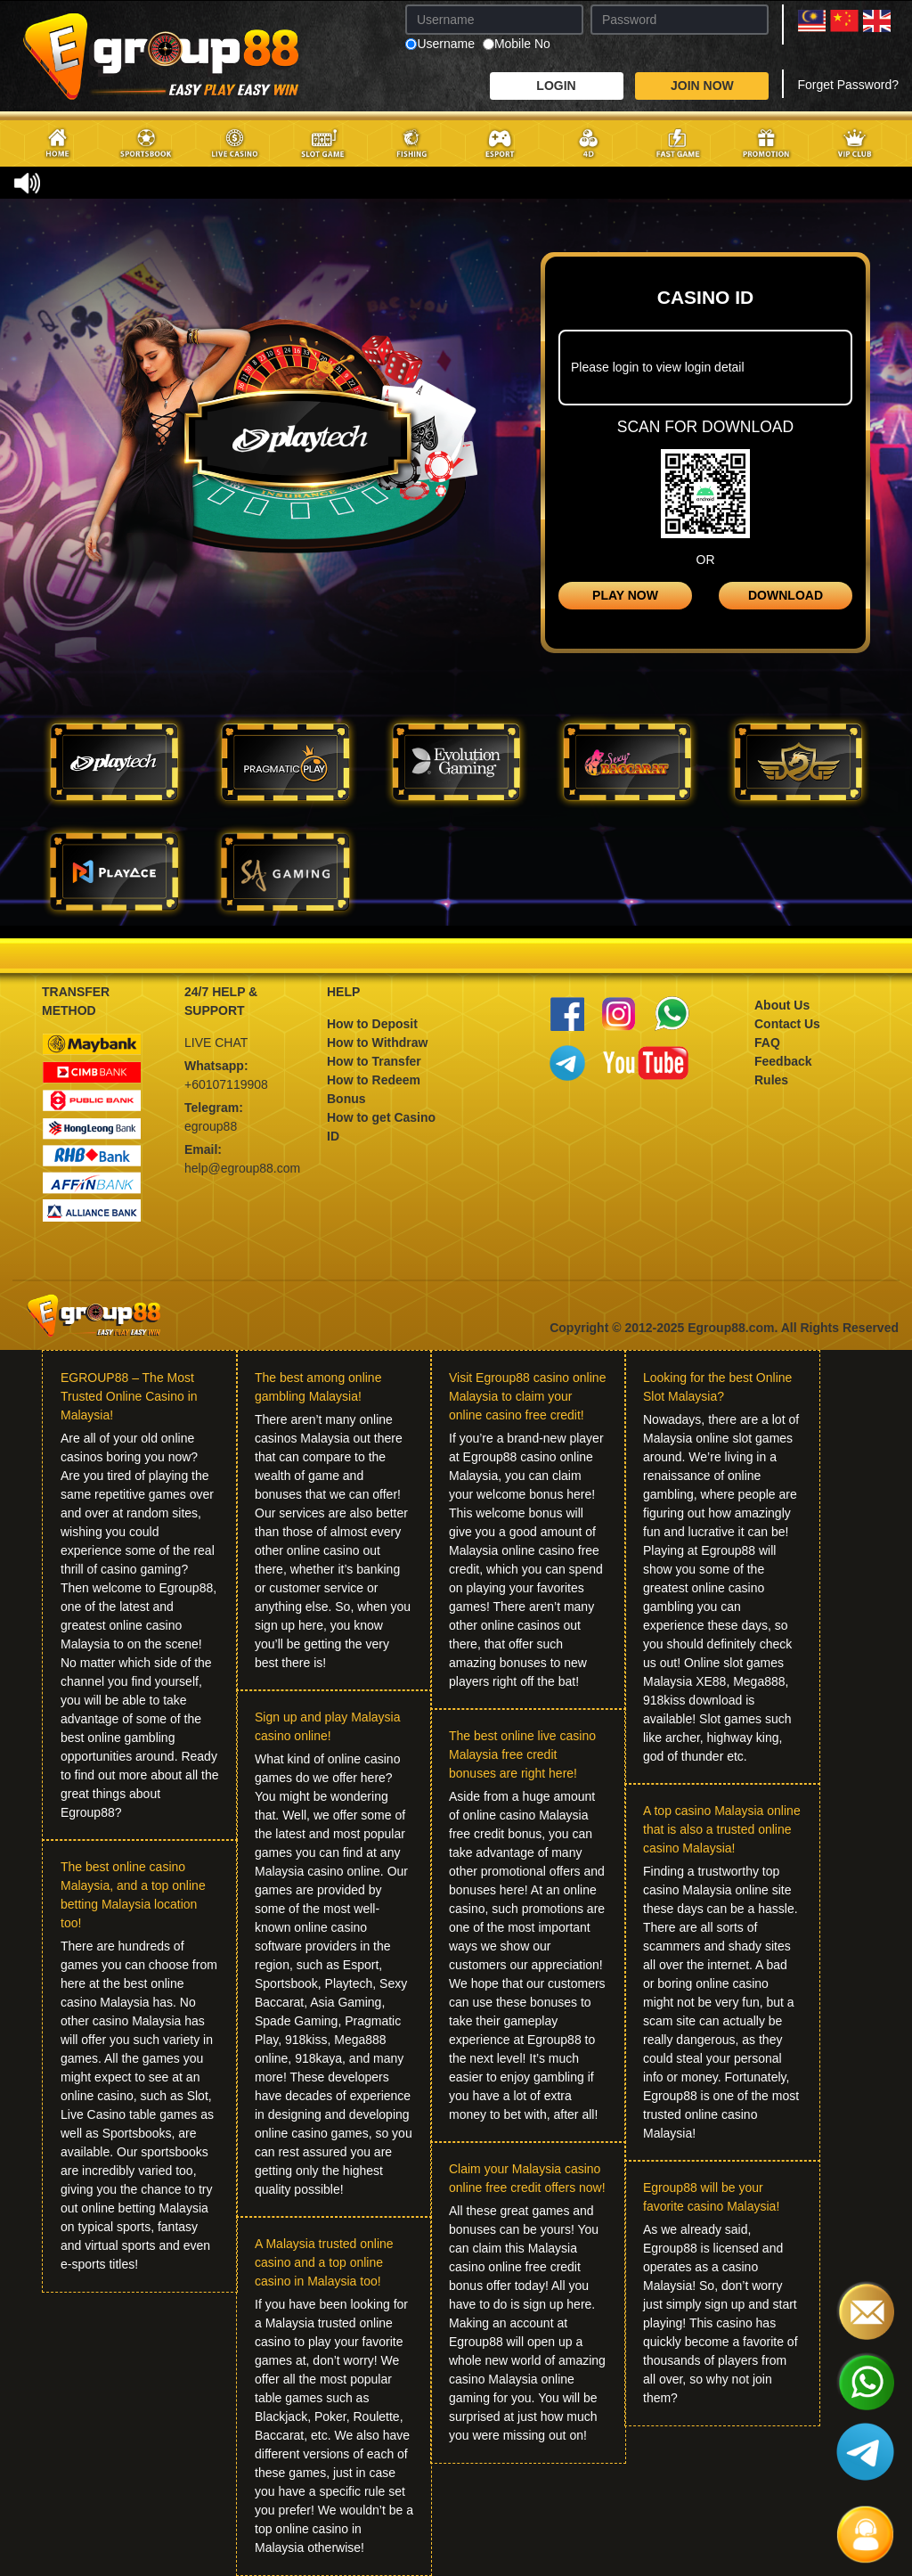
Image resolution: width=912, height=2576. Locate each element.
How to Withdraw (377, 1042)
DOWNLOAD (785, 595)
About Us (782, 1005)
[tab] (114, 761)
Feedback (783, 1061)
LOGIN (555, 85)
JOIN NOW (702, 85)
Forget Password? (848, 85)
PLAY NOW (625, 595)
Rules (771, 1080)
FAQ (767, 1042)
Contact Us (787, 1024)
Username (440, 44)
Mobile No (516, 44)
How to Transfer (374, 1061)
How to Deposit (372, 1024)
